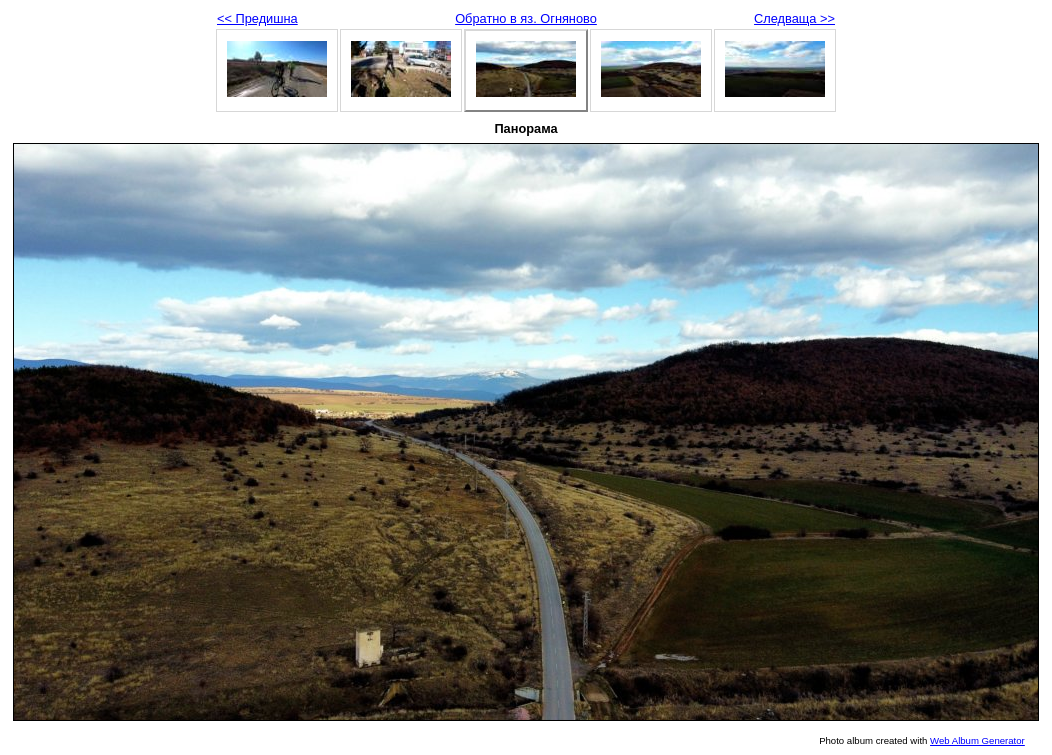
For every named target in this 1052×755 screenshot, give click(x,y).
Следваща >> (794, 18)
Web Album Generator (977, 740)
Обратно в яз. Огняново (526, 18)
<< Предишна (257, 18)
